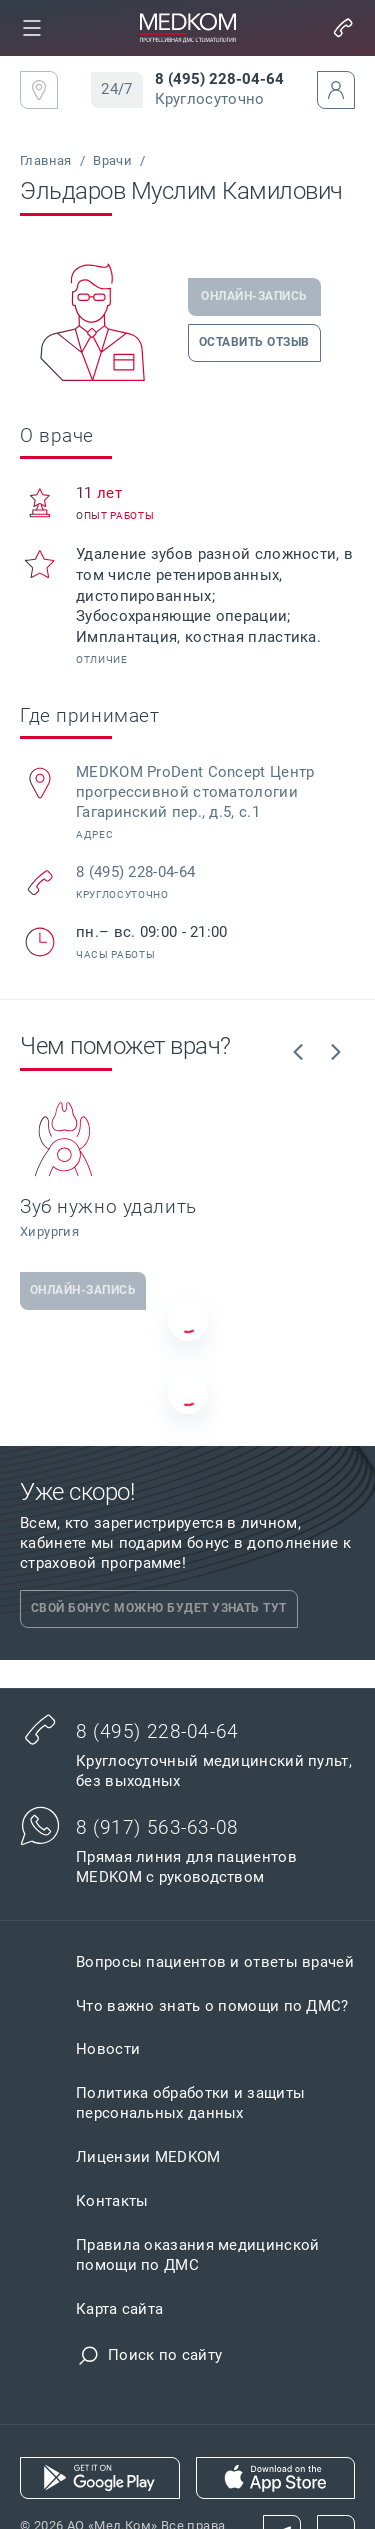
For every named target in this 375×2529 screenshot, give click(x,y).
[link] (32, 28)
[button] (32, 28)
